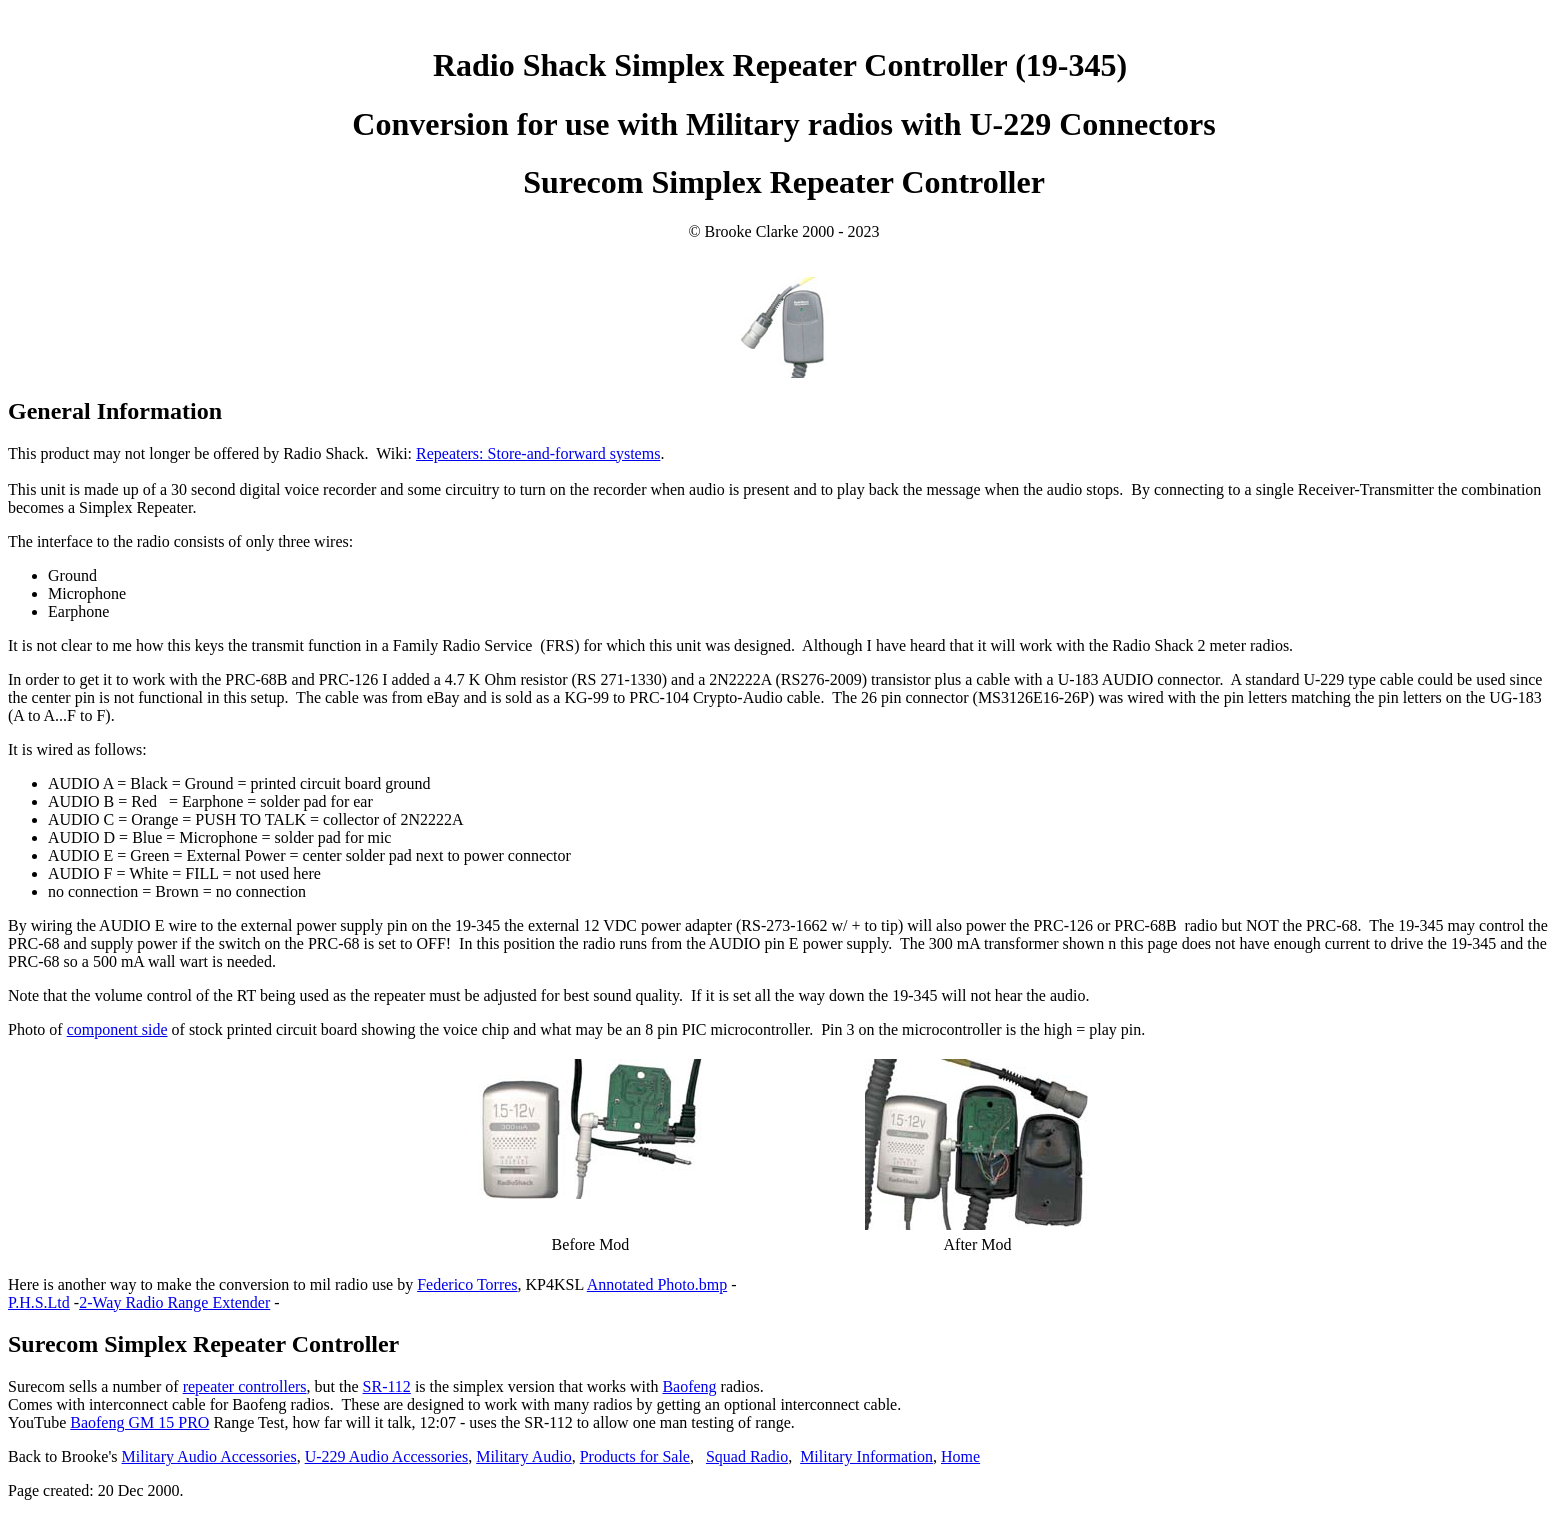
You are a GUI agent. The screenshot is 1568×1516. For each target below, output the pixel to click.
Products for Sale (635, 1456)
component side (117, 1029)
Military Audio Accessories (209, 1456)
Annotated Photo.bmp (657, 1284)
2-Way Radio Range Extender (174, 1302)
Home (960, 1456)
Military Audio (524, 1456)
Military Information (866, 1456)
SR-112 (387, 1386)
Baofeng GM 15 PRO (139, 1422)
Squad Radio (747, 1456)
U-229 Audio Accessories (387, 1456)
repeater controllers (245, 1386)
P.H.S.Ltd (39, 1302)
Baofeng (689, 1386)
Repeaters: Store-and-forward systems (538, 453)
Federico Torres (467, 1284)
